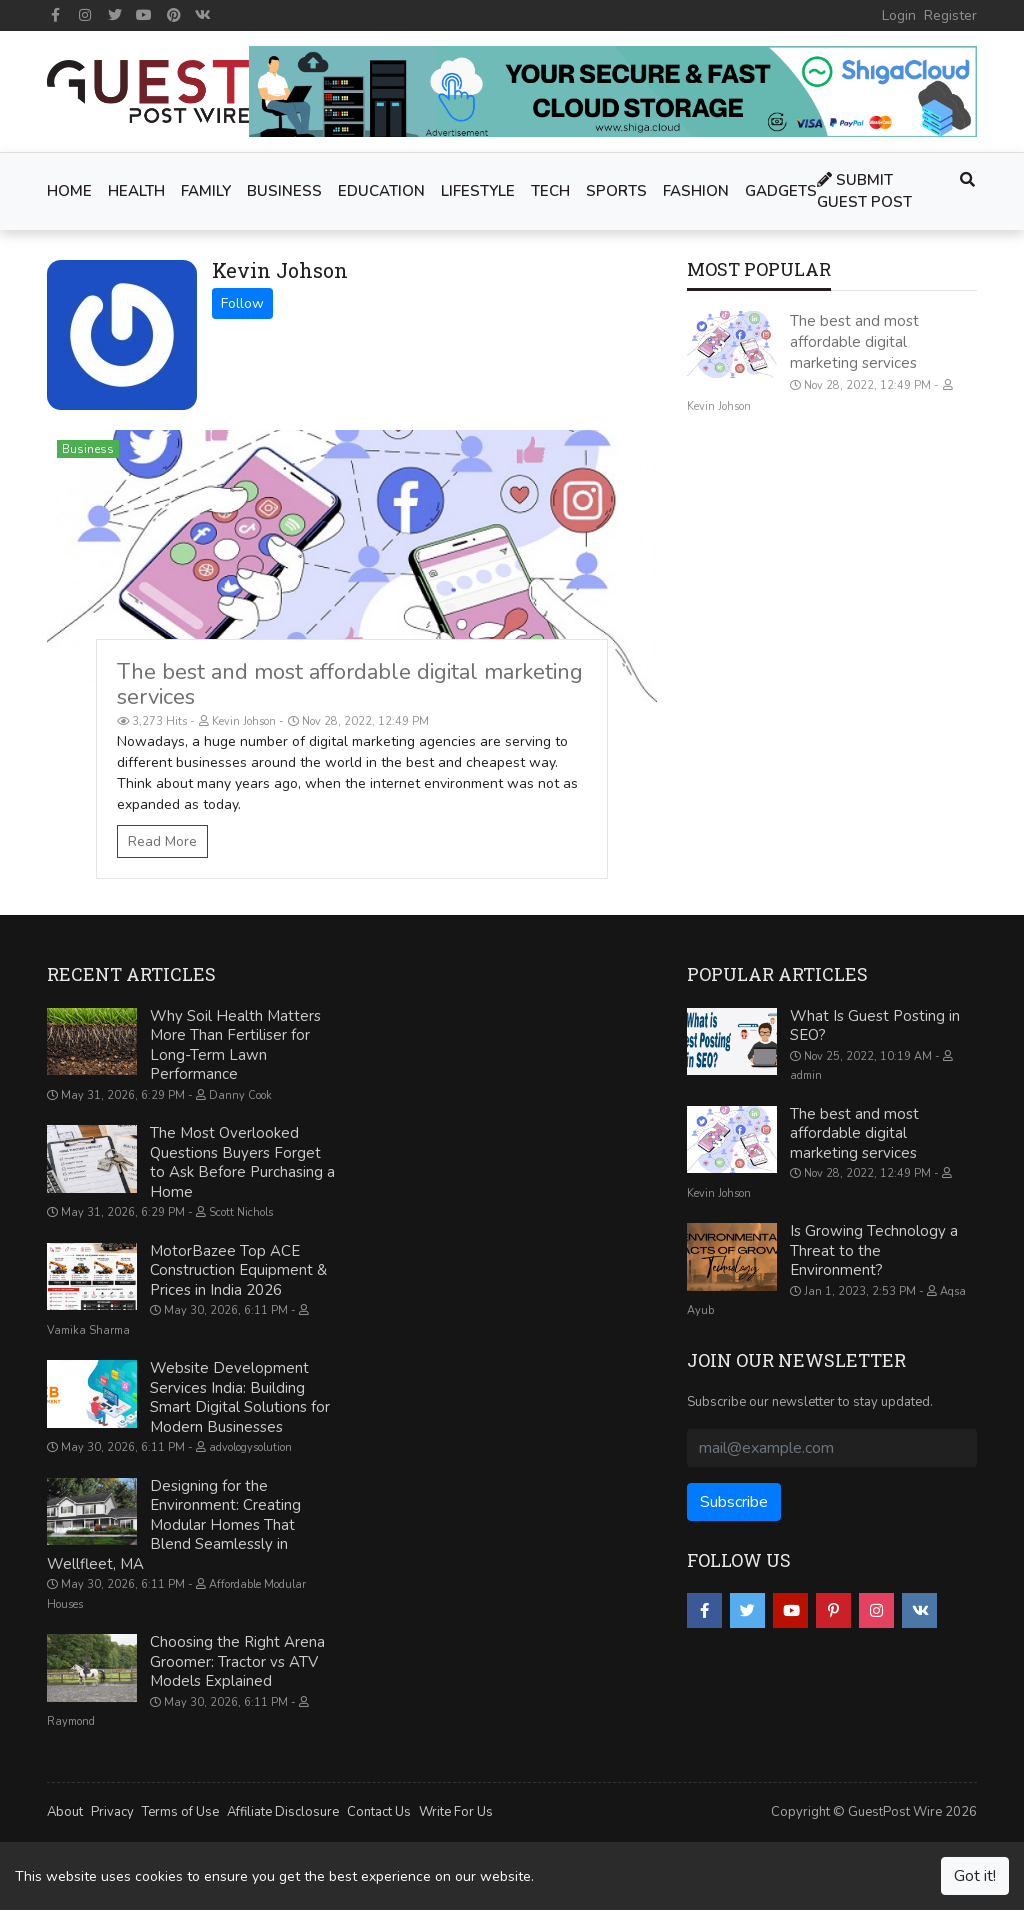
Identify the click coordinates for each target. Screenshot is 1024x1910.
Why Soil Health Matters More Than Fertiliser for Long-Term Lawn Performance (235, 1045)
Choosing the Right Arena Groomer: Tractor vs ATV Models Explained (237, 1661)
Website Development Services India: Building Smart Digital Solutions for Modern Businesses (240, 1397)
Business (88, 449)
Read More (162, 841)
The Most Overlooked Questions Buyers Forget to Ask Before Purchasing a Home (242, 1162)
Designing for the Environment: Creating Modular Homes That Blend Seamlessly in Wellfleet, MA (174, 1525)
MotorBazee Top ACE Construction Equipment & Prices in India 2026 (238, 1270)
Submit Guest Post (864, 191)
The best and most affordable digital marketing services (350, 684)
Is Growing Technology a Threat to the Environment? (874, 1250)
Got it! (975, 1876)
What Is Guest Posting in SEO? (875, 1026)
